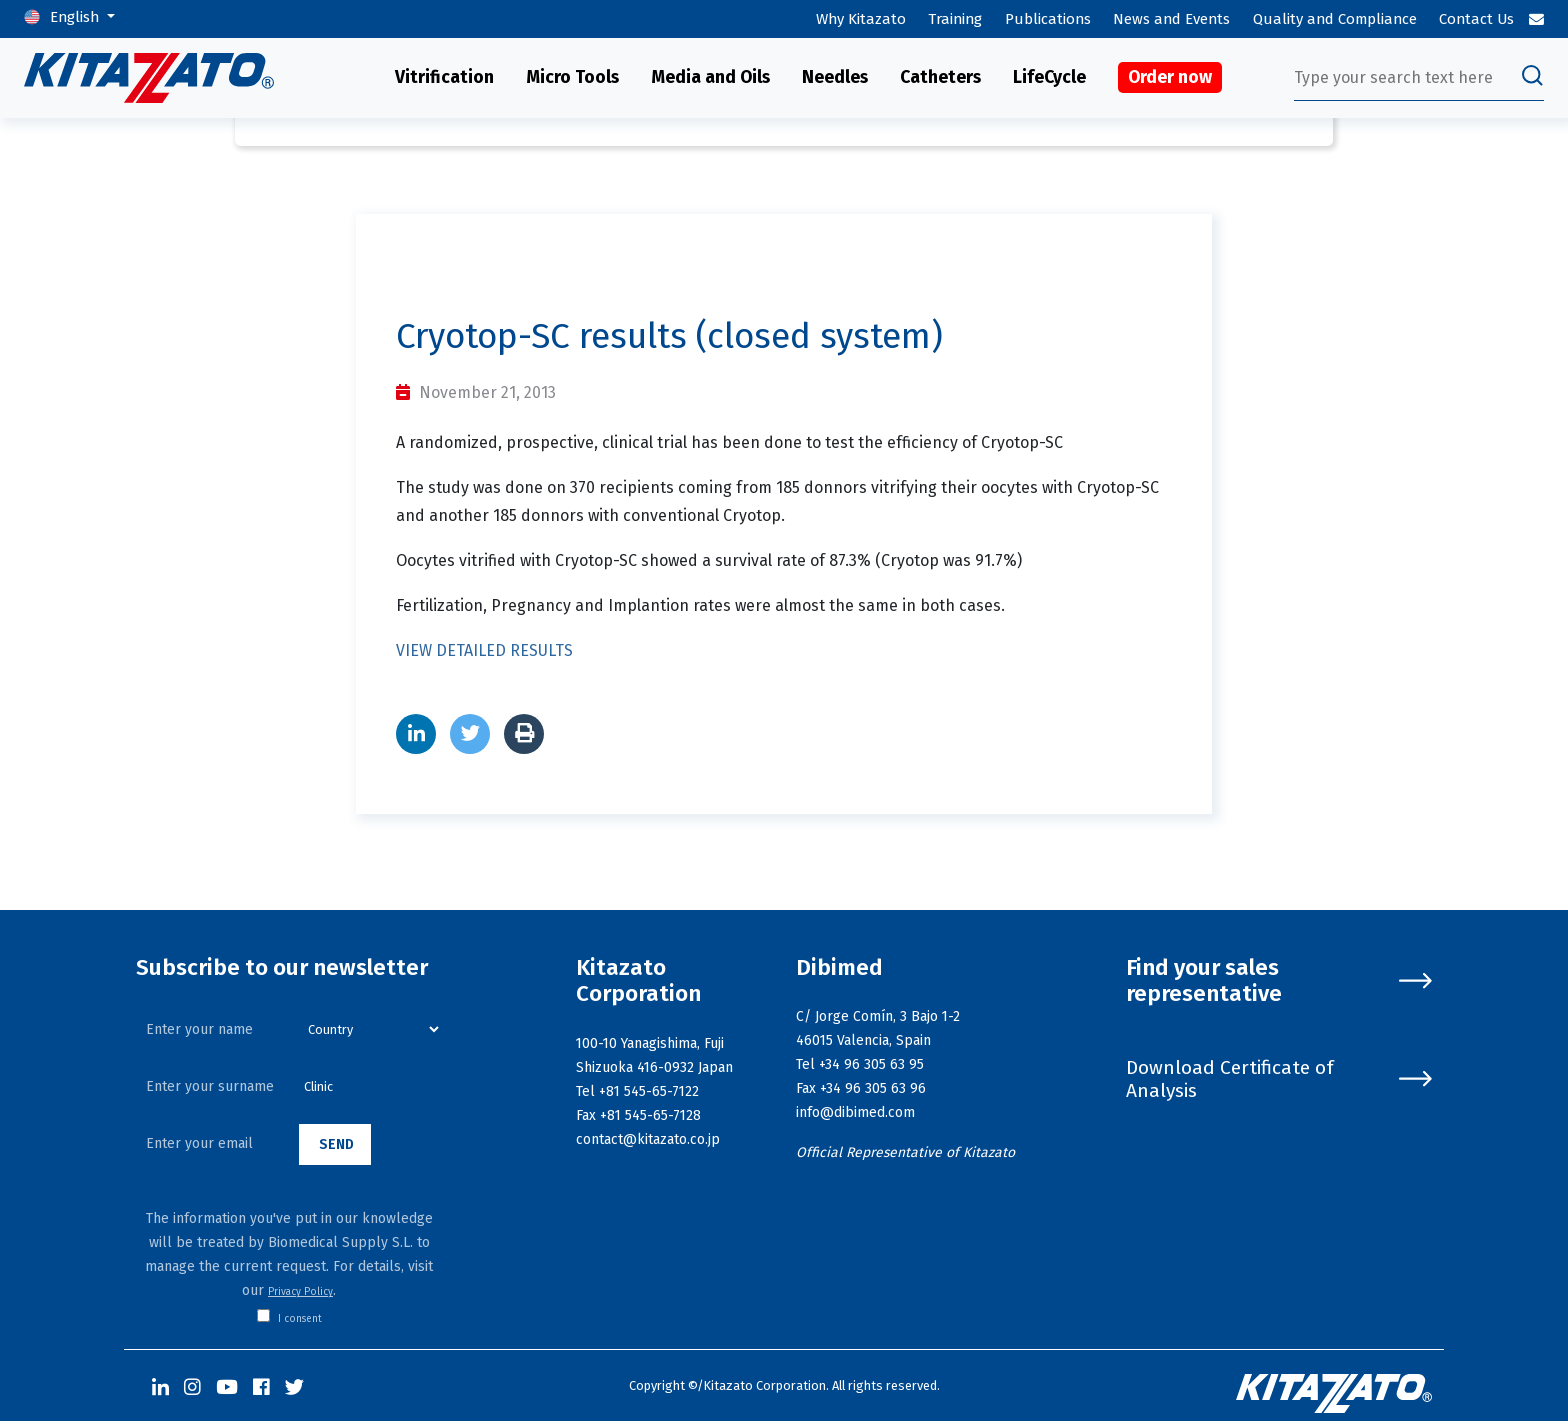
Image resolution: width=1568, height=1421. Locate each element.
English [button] (76, 17)
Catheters (940, 77)
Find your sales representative (1279, 981)
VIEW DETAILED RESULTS (484, 650)
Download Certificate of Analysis (1279, 1079)
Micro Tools (572, 77)
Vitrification (444, 77)
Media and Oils (710, 77)
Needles (835, 77)
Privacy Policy (300, 1292)
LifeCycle (1049, 77)
